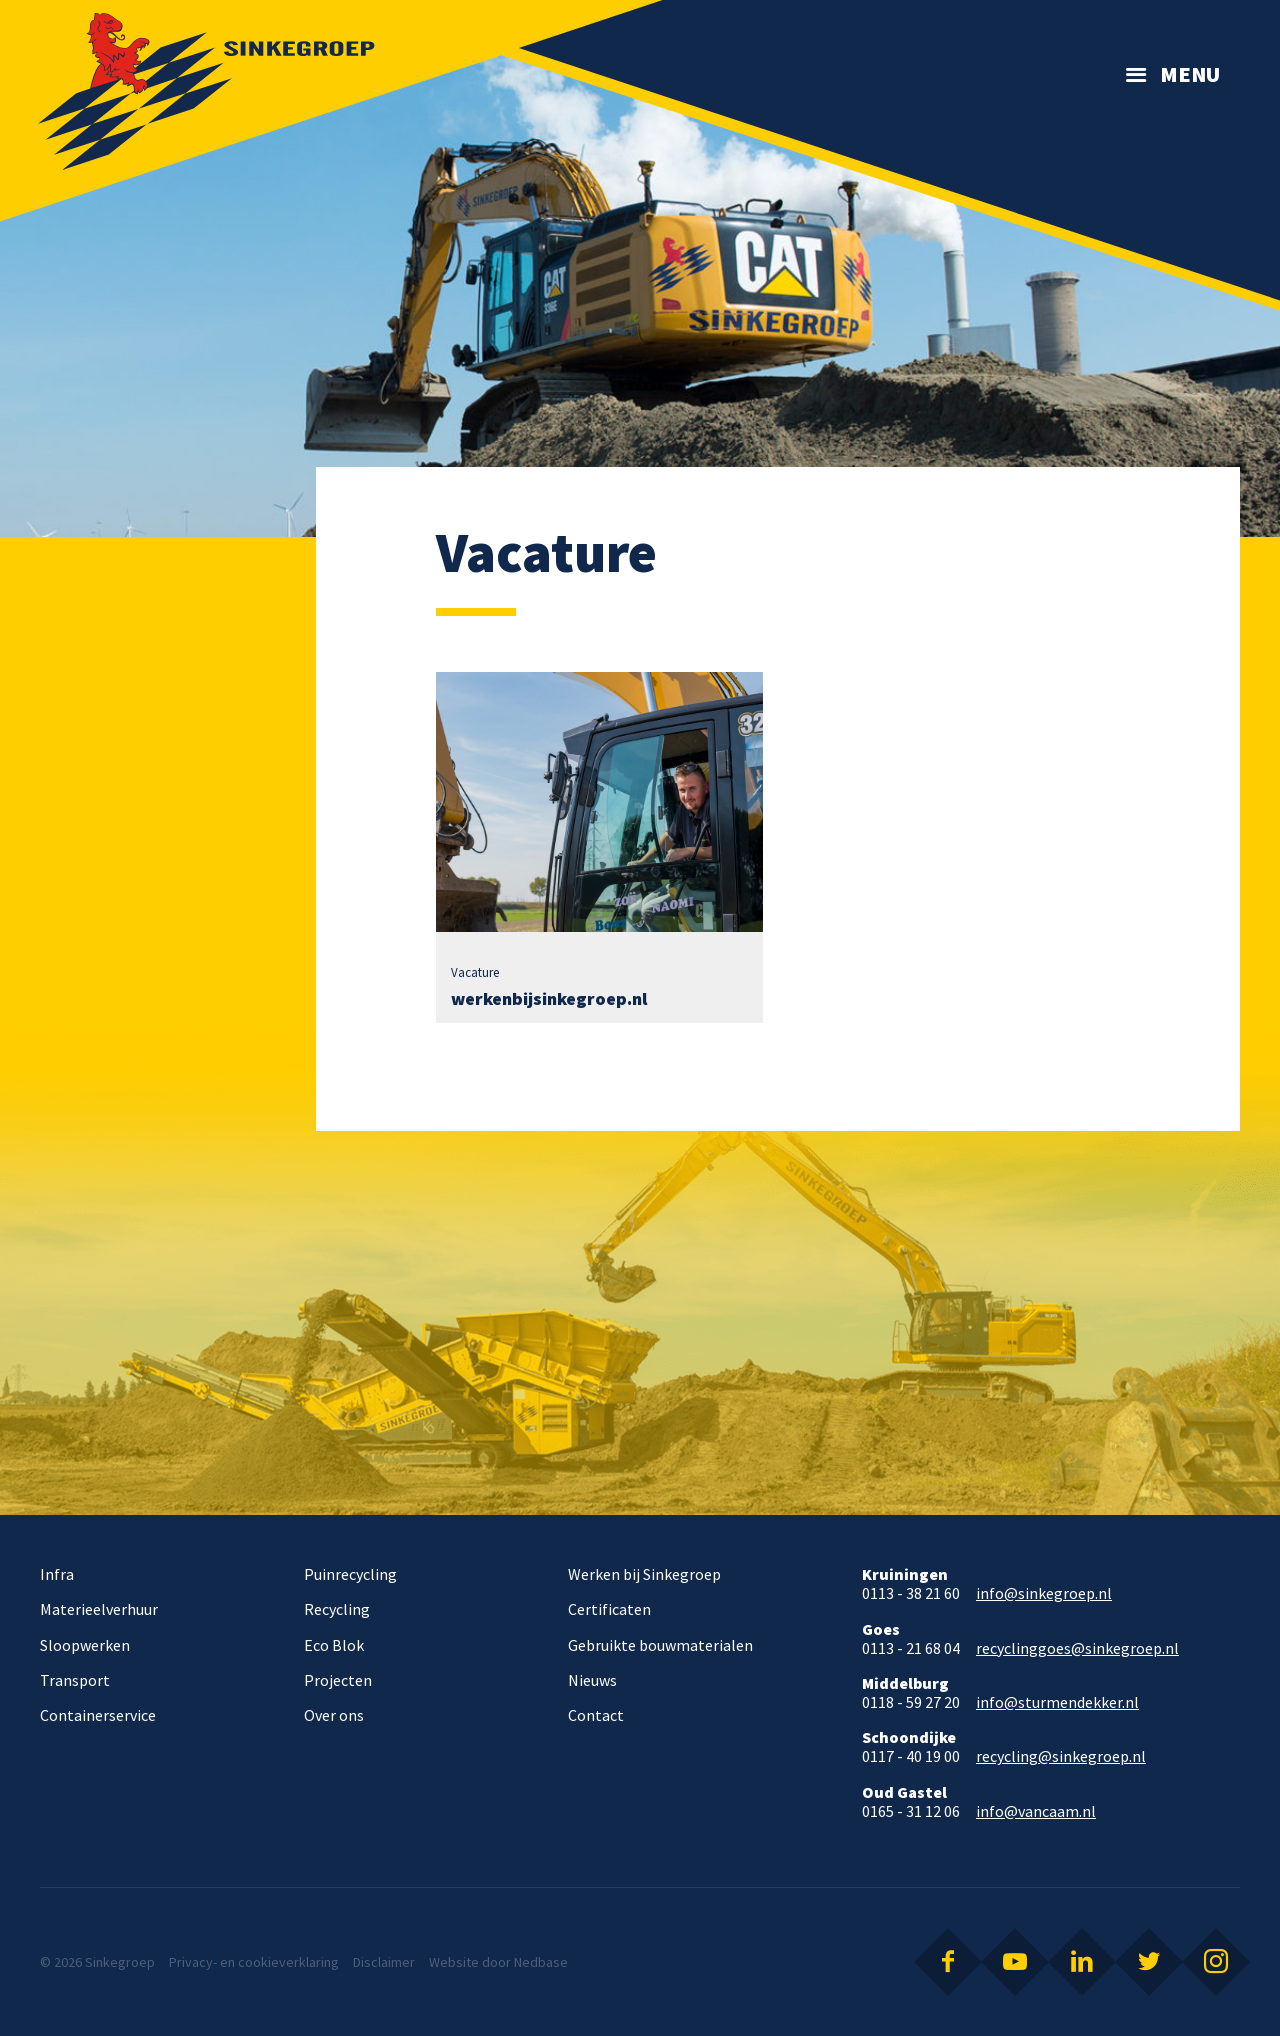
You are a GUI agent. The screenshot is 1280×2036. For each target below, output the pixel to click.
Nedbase (541, 1962)
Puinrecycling (350, 1574)
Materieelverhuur (99, 1609)
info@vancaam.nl (1036, 1811)
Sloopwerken (85, 1645)
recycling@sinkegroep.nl (1061, 1756)
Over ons (334, 1715)
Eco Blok (334, 1645)
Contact (596, 1715)
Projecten (338, 1680)
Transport (75, 1680)
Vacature (475, 972)
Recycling (337, 1609)
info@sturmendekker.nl (1057, 1702)
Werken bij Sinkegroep (644, 1574)
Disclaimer (384, 1962)
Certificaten (609, 1609)
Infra (57, 1574)
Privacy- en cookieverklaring (254, 1962)
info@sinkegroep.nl (1044, 1593)
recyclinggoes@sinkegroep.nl (1077, 1648)
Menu (1190, 74)
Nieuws (592, 1680)
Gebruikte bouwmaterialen (660, 1645)
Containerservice (98, 1715)
